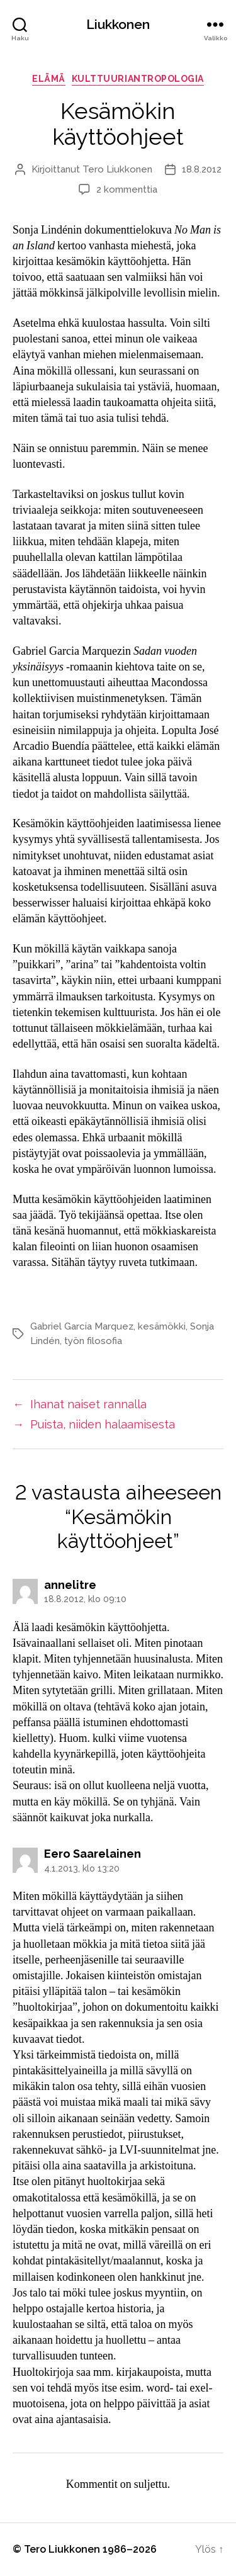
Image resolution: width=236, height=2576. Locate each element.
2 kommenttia (126, 189)
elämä (48, 79)
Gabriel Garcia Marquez (81, 1326)
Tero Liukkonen (117, 169)
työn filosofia (93, 1341)
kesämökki (162, 1326)
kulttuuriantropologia (138, 79)
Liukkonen (118, 24)
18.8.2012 (202, 169)
